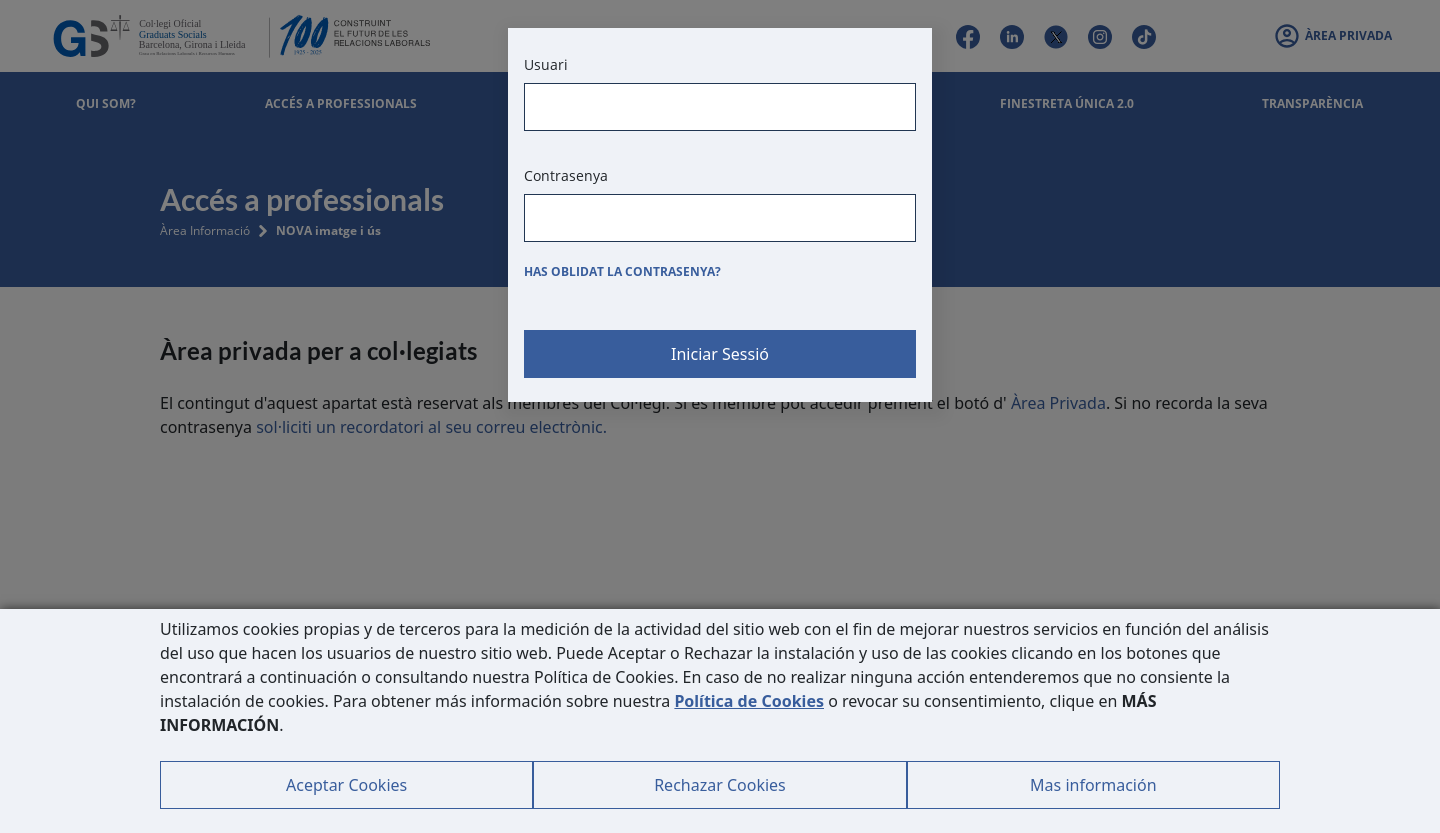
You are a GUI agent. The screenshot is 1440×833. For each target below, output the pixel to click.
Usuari (546, 64)
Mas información (1093, 785)
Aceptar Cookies (346, 785)
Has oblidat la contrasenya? (622, 271)
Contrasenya (566, 175)
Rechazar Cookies (720, 785)
